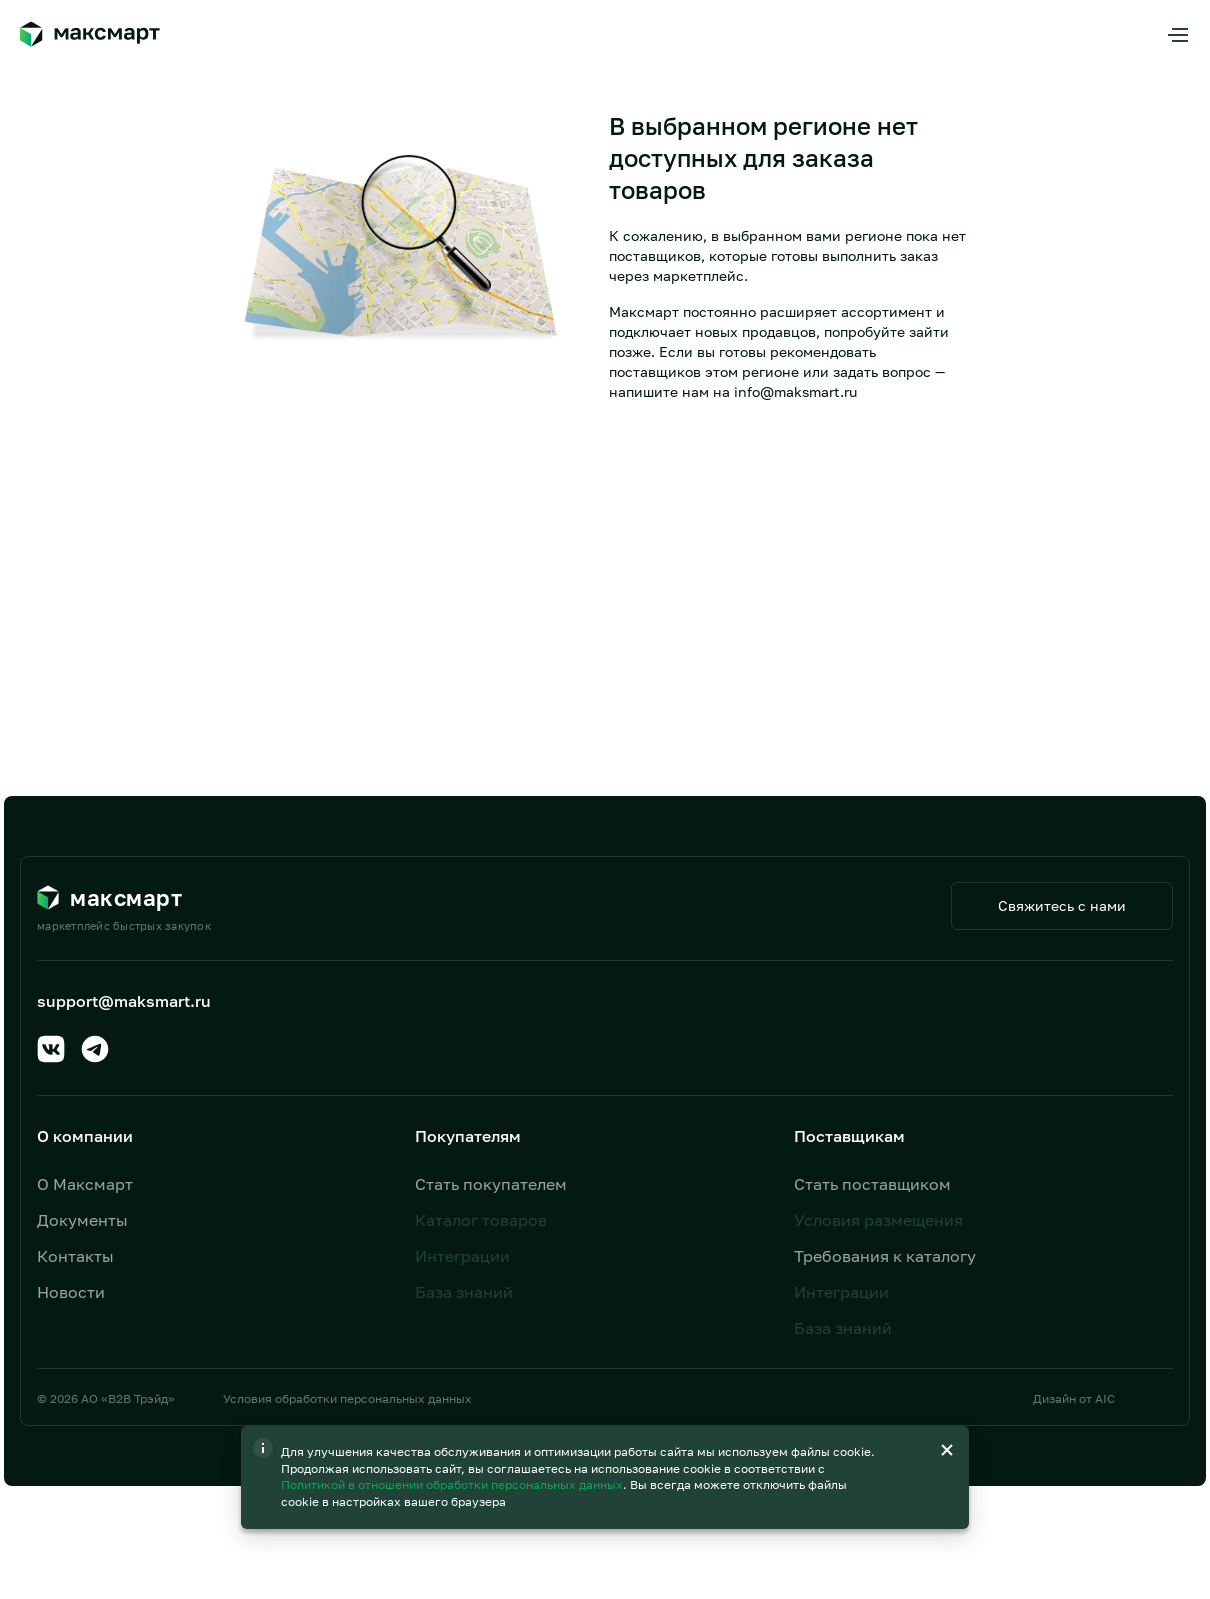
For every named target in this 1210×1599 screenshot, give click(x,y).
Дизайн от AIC (1074, 1398)
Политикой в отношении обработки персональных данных (453, 1484)
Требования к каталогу (885, 1256)
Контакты (75, 1256)
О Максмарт (85, 1184)
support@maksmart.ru (124, 1001)
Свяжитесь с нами (1062, 905)
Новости (71, 1292)
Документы (82, 1220)
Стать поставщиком (872, 1184)
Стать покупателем (491, 1184)
